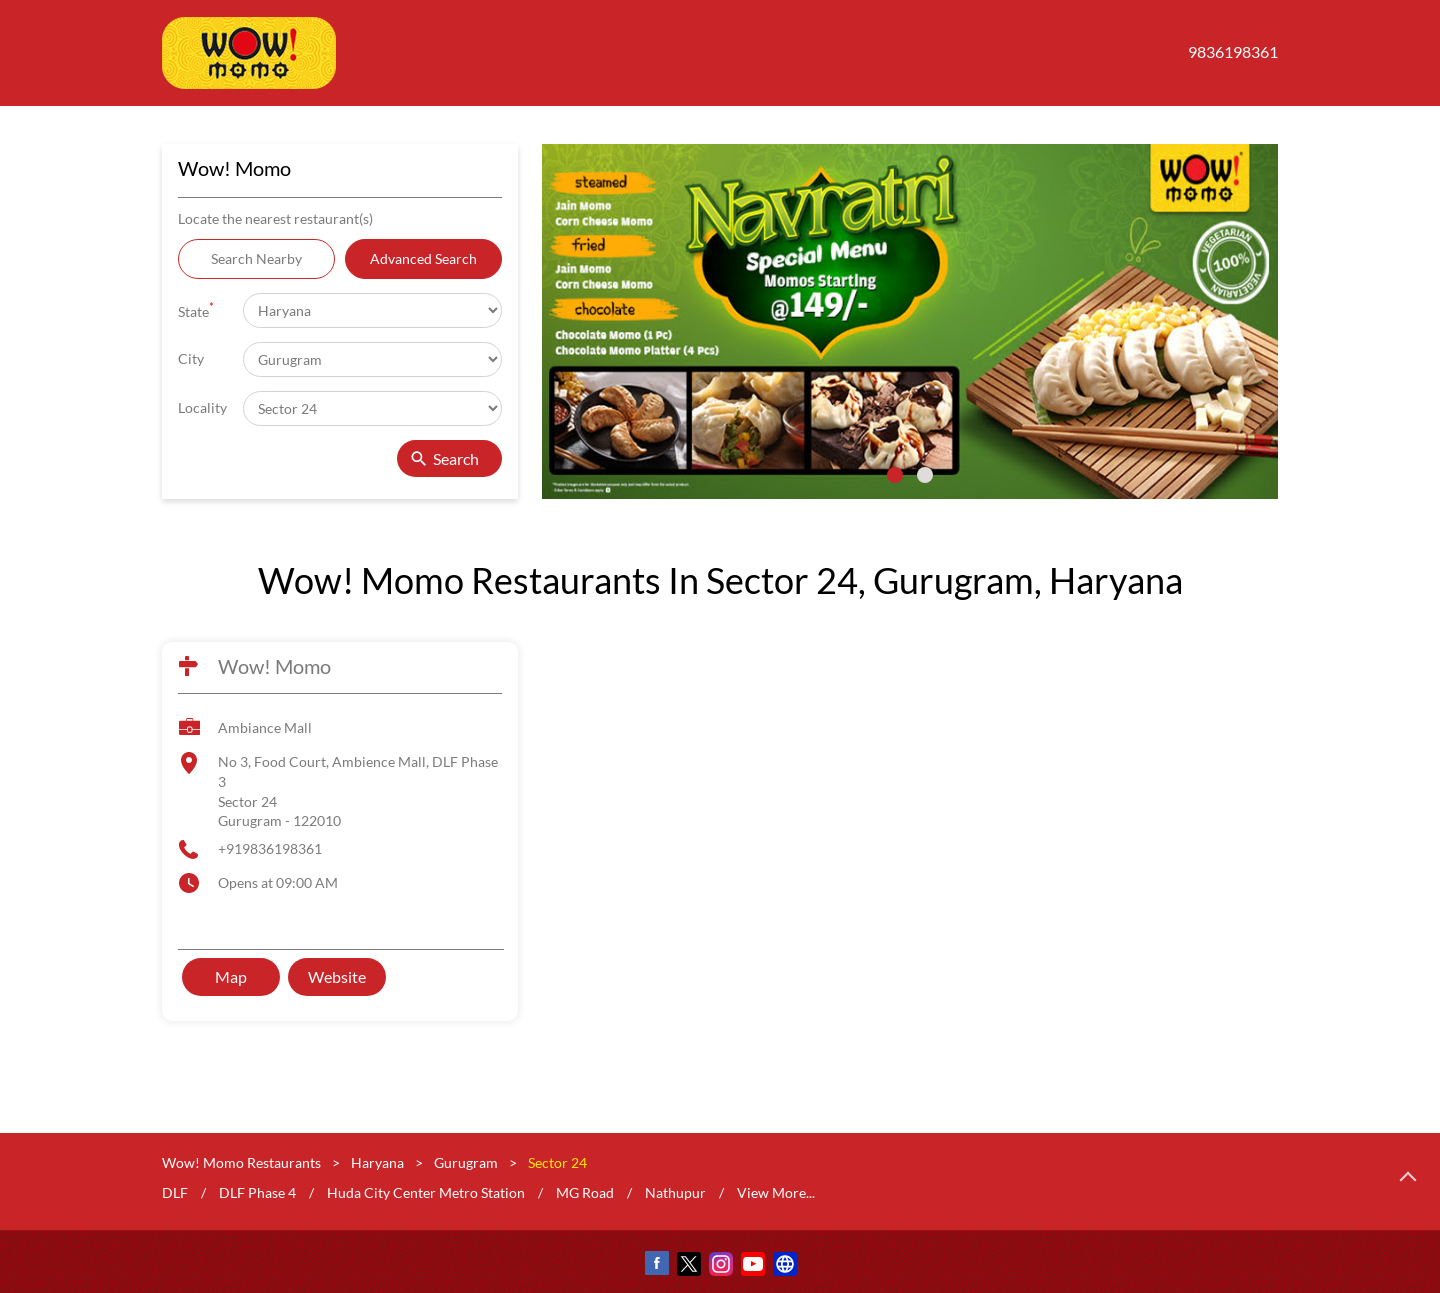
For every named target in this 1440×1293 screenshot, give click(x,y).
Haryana (377, 1162)
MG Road (585, 1192)
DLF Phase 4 (257, 1192)
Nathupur (675, 1192)
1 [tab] (895, 475)
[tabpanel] (910, 321)
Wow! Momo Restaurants (243, 1162)
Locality (202, 407)
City (191, 358)
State (196, 309)
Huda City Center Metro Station (426, 1192)
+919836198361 (270, 848)
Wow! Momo (274, 666)
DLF (175, 1192)
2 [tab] (925, 475)
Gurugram (466, 1162)
